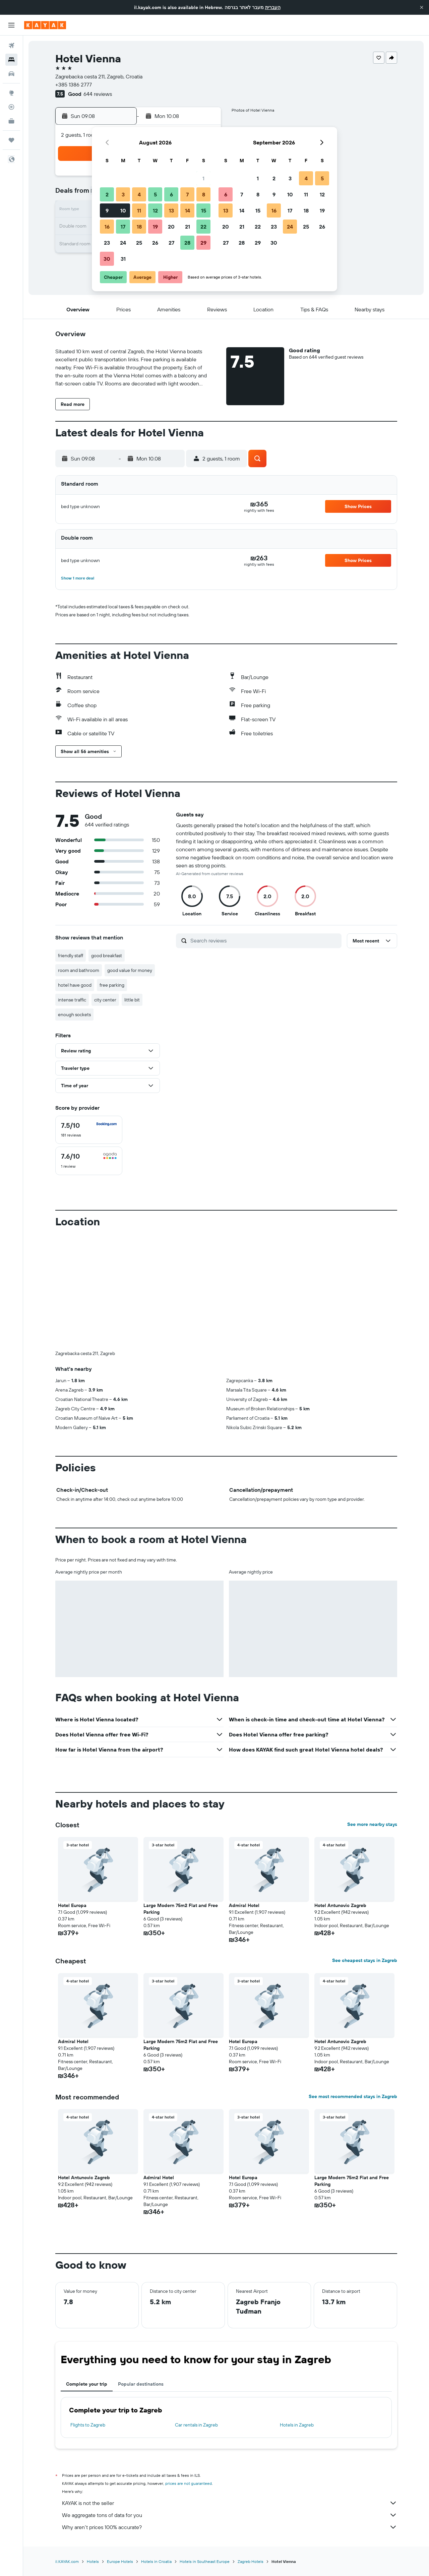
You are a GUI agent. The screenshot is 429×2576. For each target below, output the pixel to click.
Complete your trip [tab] (86, 2384)
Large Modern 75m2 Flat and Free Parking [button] (180, 1908)
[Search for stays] (11, 59)
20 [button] (171, 226)
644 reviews (97, 93)
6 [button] (171, 194)
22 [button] (203, 226)
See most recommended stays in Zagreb (353, 2096)
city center (105, 1000)
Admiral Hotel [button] (244, 1905)
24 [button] (123, 242)
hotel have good (74, 985)
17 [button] (123, 226)
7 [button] (187, 194)
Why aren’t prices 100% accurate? (229, 2527)
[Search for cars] (11, 73)
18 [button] (139, 226)
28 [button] (187, 242)
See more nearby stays (372, 1824)
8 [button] (203, 194)
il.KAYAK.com (67, 2561)
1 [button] (203, 178)
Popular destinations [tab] (141, 2384)
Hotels (93, 2561)
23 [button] (107, 242)
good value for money (129, 970)
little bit (132, 1000)
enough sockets (74, 1014)
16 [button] (107, 226)
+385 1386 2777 (73, 84)
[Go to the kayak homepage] (45, 25)
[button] (421, 7)
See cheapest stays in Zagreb (364, 1960)
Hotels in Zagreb (297, 2425)
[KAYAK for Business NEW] (11, 121)
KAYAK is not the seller (229, 2503)
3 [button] (123, 194)
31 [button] (123, 258)
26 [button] (155, 242)
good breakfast (106, 956)
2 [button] (107, 194)
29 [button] (203, 242)
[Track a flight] (11, 107)
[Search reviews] (264, 940)
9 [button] (107, 210)
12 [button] (155, 210)
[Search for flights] (11, 45)
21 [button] (187, 226)
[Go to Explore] (11, 93)
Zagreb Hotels (250, 2561)
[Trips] (11, 140)
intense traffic (72, 1000)
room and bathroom (78, 970)
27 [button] (171, 242)
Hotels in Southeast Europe (205, 2561)
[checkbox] (88, 1130)
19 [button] (155, 226)
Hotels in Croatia (156, 2561)
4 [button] (139, 194)
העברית (273, 7)
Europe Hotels (120, 2561)
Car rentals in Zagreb (196, 2425)
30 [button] (107, 258)
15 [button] (203, 210)
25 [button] (139, 242)
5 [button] (155, 194)
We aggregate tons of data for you (229, 2515)
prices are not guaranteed (188, 2483)
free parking (112, 985)
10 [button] (123, 210)
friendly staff (70, 956)
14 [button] (187, 210)
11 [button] (139, 210)
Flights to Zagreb (87, 2425)
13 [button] (171, 210)
